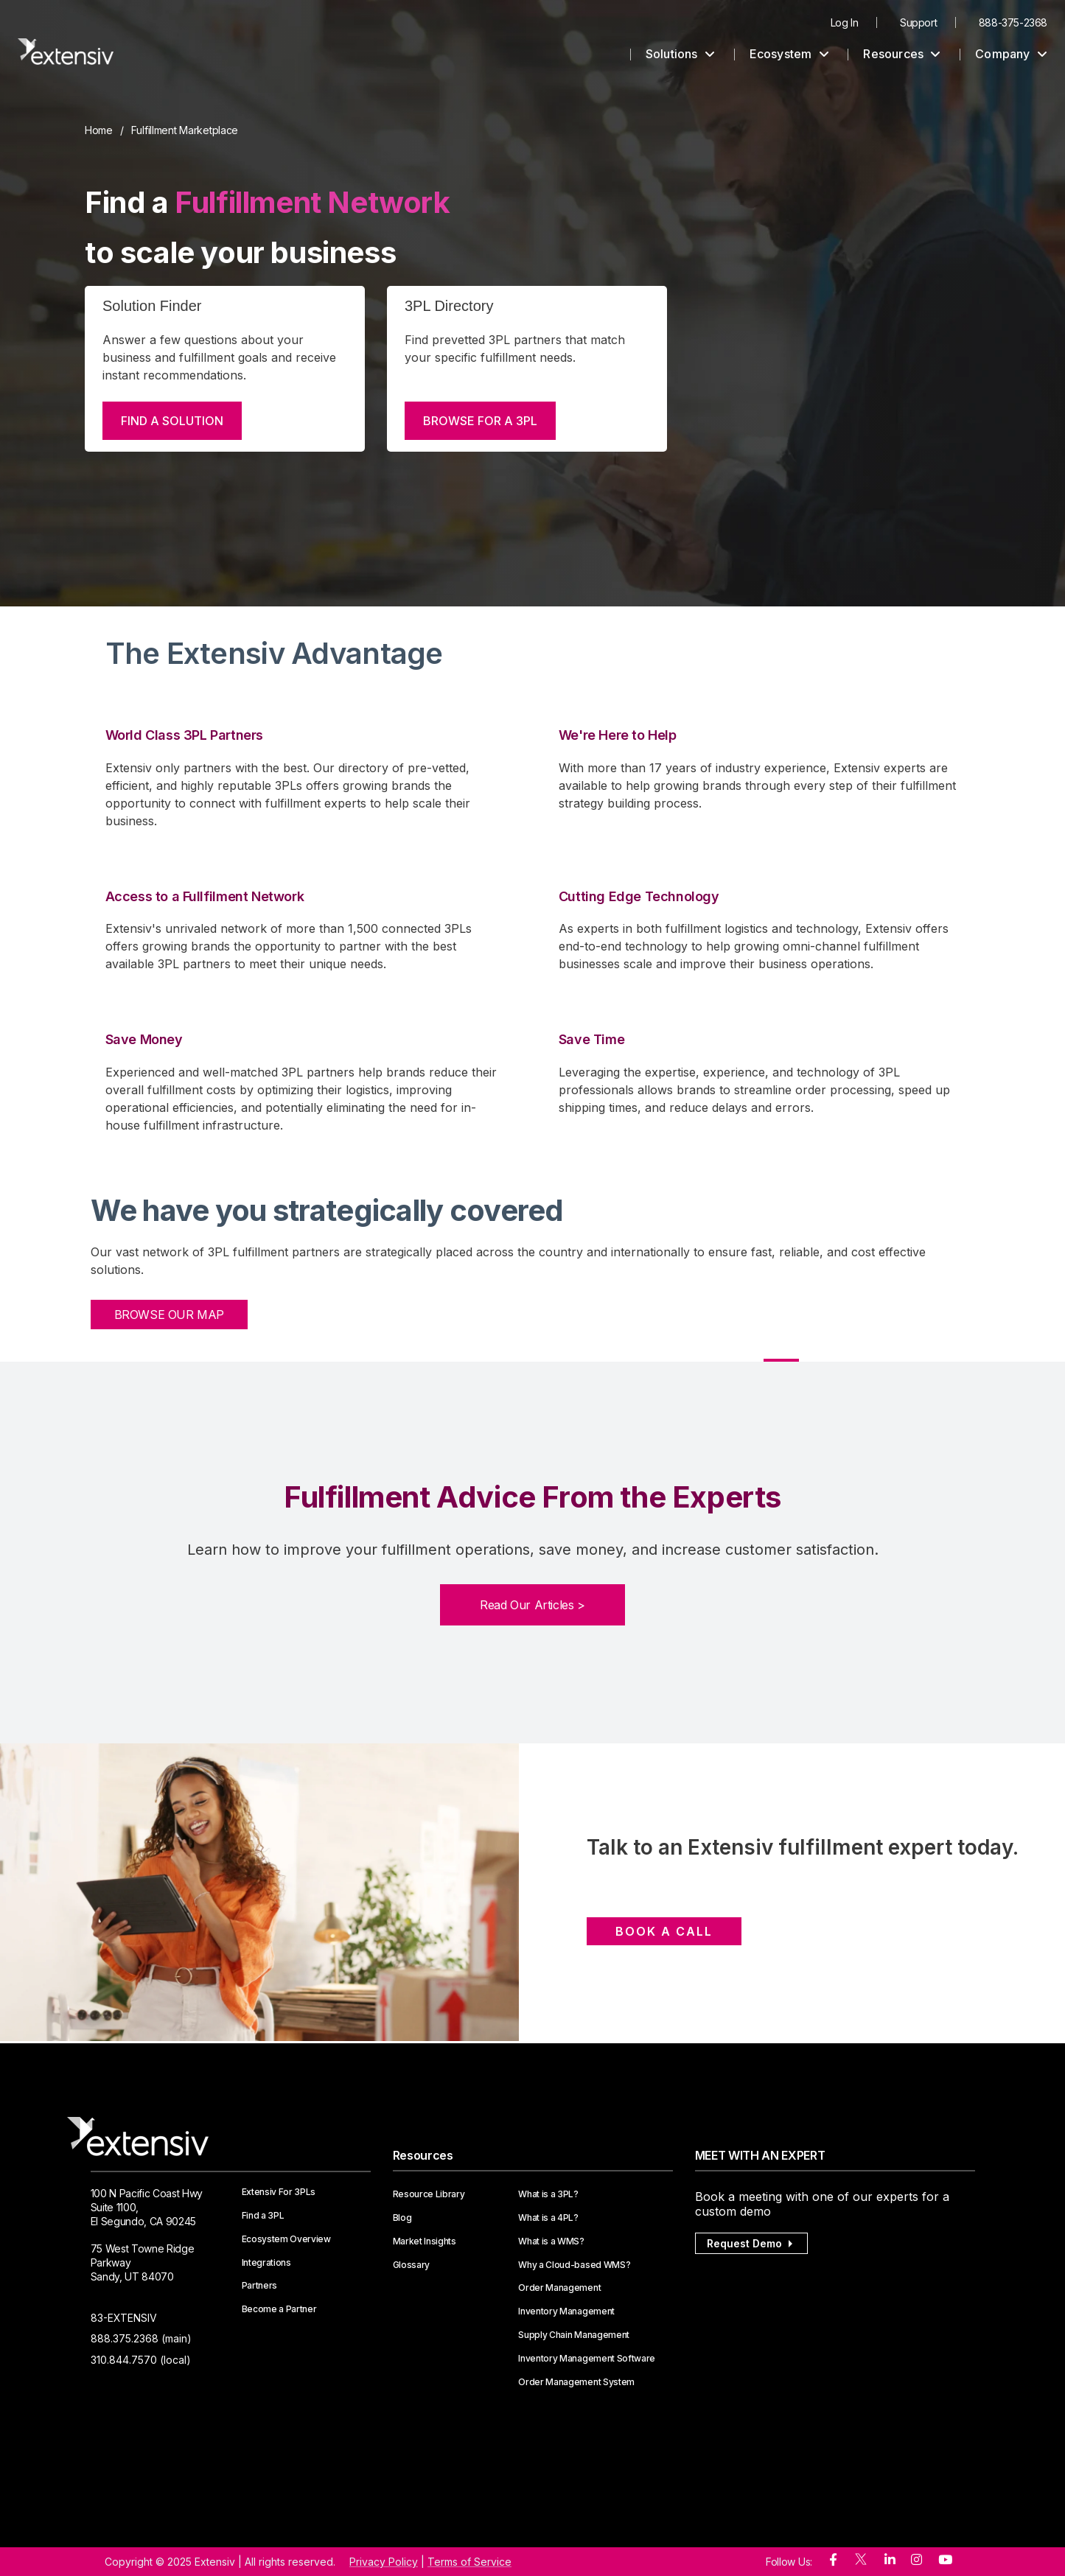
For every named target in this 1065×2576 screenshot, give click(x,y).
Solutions (680, 53)
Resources (901, 53)
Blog (402, 2218)
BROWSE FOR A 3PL (480, 420)
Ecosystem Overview (286, 2239)
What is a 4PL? (548, 2218)
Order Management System (576, 2382)
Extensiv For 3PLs (279, 2192)
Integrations (266, 2263)
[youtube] (945, 2560)
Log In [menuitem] (845, 22)
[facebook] (833, 2560)
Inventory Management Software (586, 2358)
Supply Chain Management (573, 2335)
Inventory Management (566, 2311)
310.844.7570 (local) (141, 2359)
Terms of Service (469, 2561)
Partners (259, 2286)
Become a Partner (279, 2309)
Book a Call (664, 1931)
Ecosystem (789, 53)
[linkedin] (889, 2560)
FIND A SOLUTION (172, 420)
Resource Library (429, 2194)
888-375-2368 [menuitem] (1013, 22)
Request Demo (751, 2243)
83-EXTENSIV (124, 2317)
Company (1011, 53)
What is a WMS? (551, 2241)
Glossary (411, 2265)
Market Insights (424, 2241)
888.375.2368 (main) (141, 2338)
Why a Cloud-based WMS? (574, 2265)
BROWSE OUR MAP (169, 1314)
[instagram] (916, 2560)
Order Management (559, 2288)
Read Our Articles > (532, 1604)
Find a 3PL (263, 2216)
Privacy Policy (383, 2561)
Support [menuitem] (918, 22)
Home (99, 130)
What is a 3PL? (548, 2194)
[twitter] (860, 2562)
